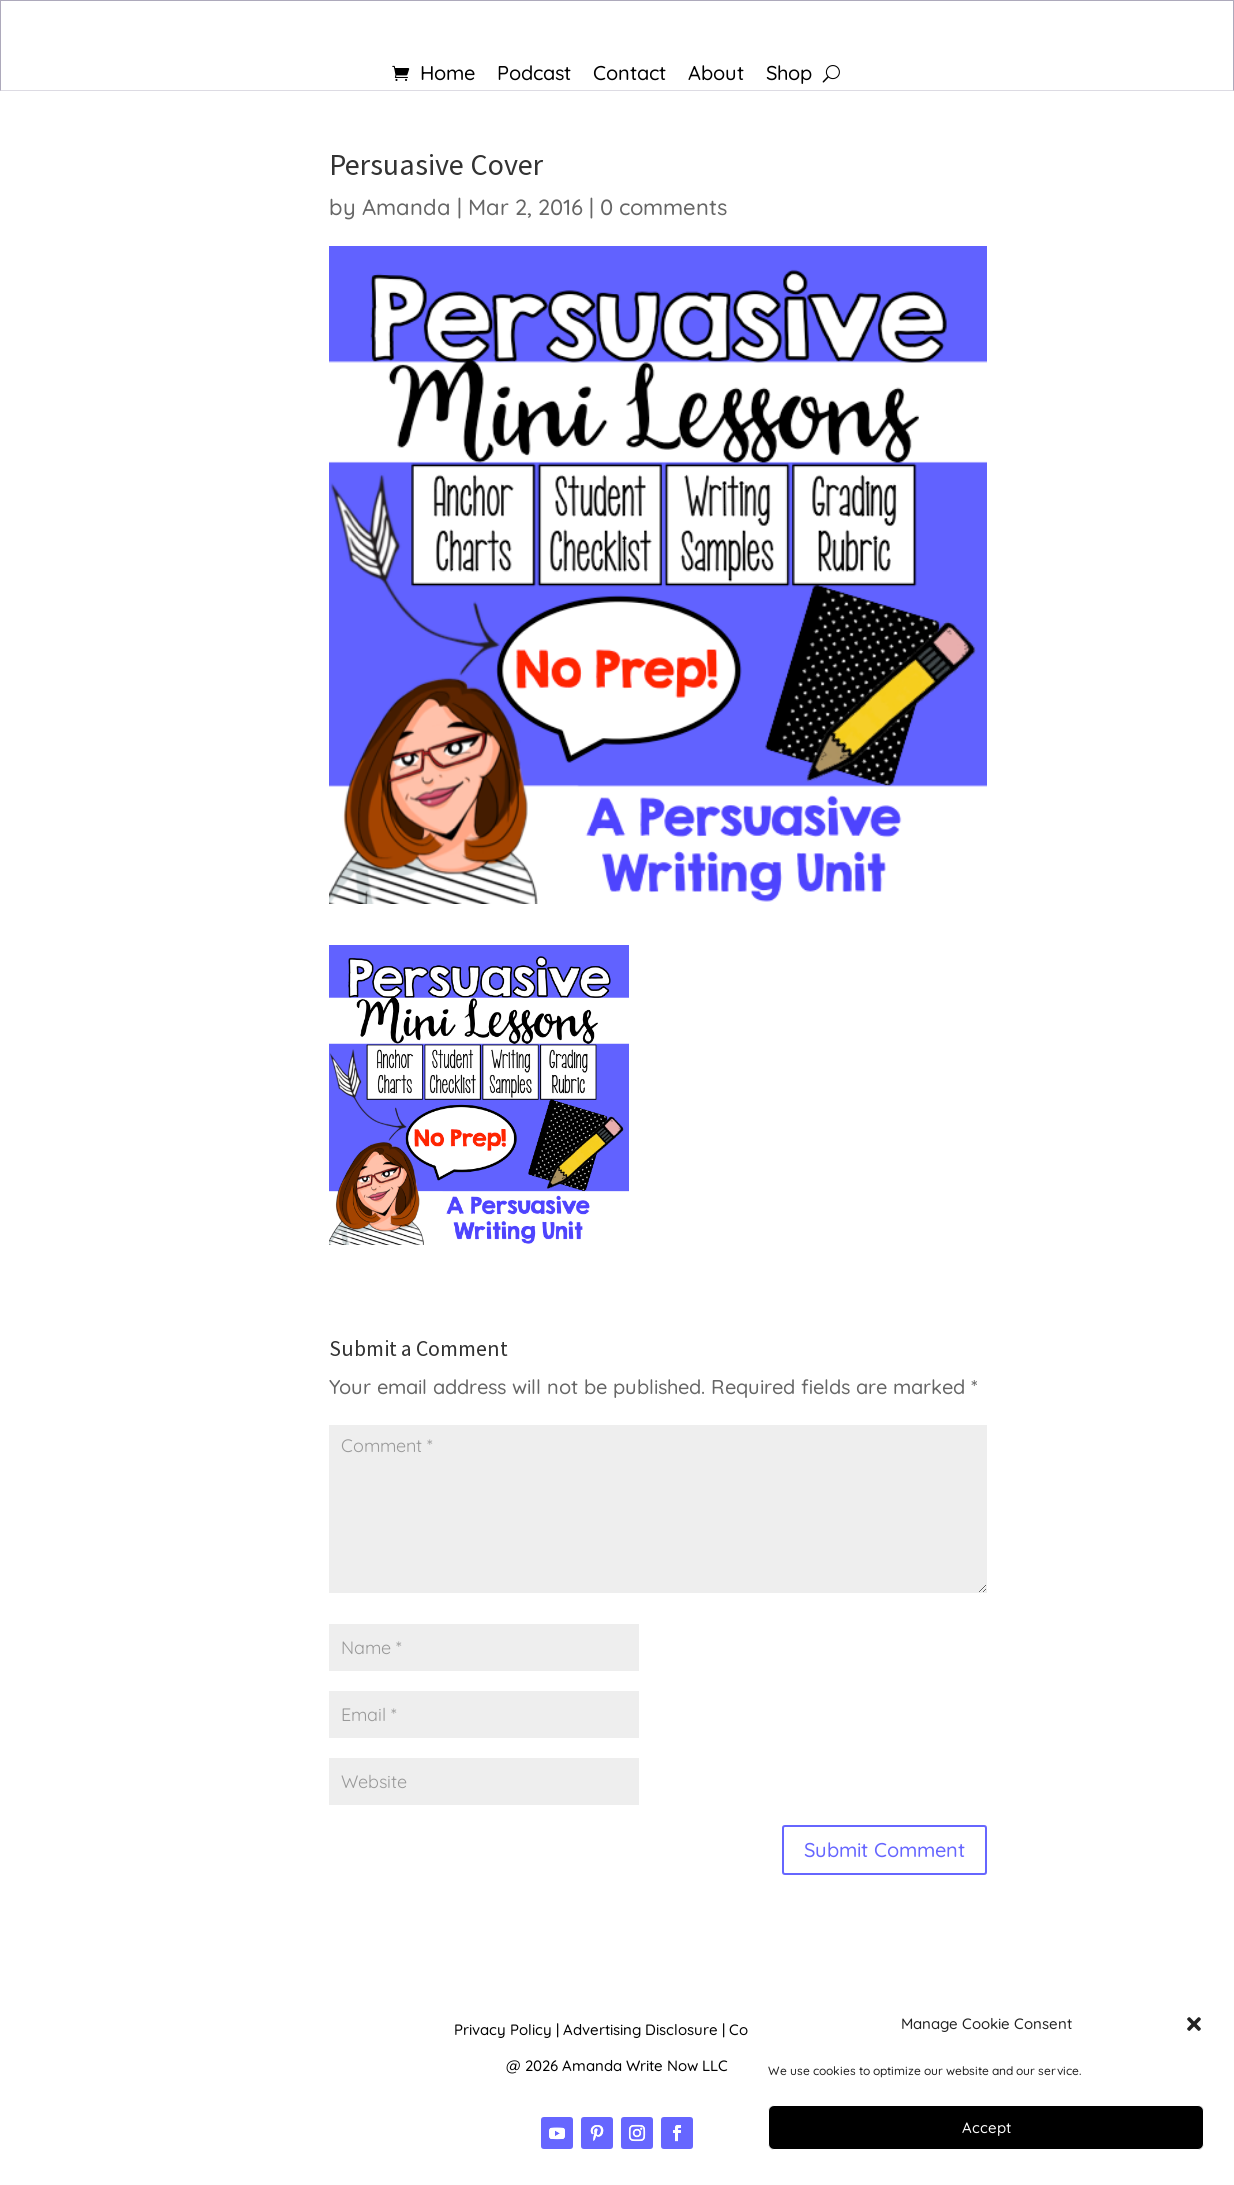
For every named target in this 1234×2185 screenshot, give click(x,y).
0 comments (663, 207)
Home (447, 75)
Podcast (534, 75)
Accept (986, 2127)
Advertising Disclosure (640, 2029)
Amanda (406, 207)
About (716, 75)
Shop (789, 75)
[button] (1194, 2024)
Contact (629, 75)
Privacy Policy (503, 2029)
